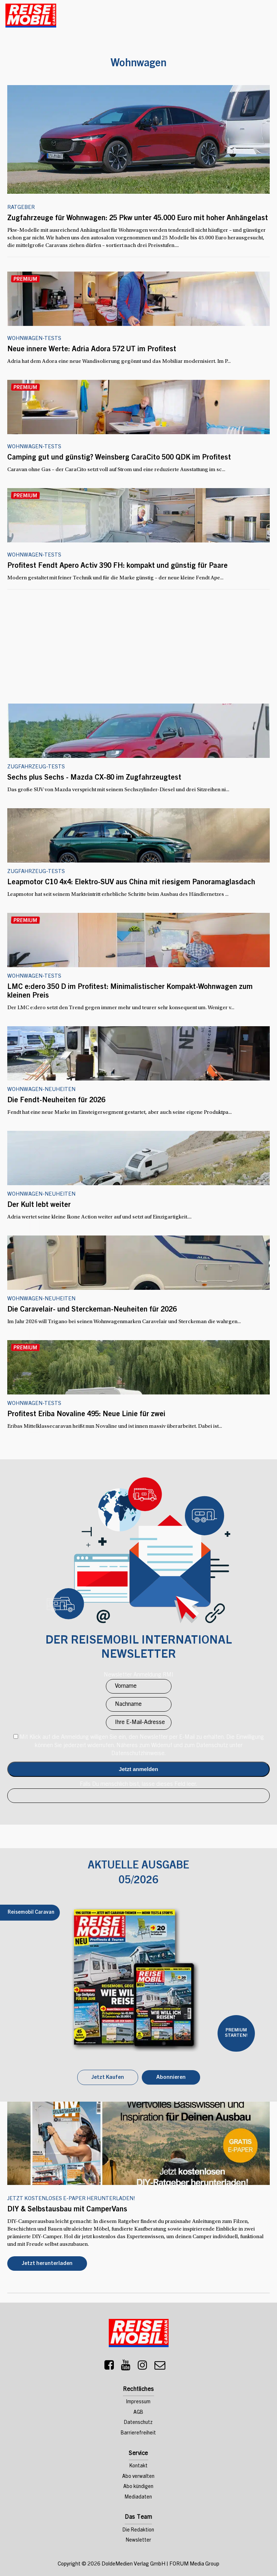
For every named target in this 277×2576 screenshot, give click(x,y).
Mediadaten (138, 2497)
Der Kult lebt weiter (39, 1205)
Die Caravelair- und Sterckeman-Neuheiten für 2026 (92, 1310)
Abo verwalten (138, 2476)
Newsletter (138, 2540)
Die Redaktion (138, 2530)
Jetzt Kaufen (107, 2077)
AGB (138, 2412)
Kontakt (138, 2466)
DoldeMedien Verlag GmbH (133, 2564)
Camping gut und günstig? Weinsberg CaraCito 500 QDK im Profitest (119, 458)
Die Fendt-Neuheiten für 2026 (56, 1100)
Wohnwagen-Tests (34, 338)
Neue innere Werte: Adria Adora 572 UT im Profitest (91, 349)
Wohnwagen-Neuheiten (41, 1299)
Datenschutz (138, 2422)
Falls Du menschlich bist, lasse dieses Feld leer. (138, 1784)
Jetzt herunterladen (47, 2263)
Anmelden (138, 1769)
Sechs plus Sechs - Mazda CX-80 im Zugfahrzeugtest (94, 778)
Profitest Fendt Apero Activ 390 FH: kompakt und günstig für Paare (117, 566)
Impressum (138, 2402)
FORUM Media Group (194, 2564)
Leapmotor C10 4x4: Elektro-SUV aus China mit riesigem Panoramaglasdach (131, 882)
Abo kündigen (138, 2486)
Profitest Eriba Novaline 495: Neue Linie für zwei (86, 1414)
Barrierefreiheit (138, 2433)
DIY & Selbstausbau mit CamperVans (67, 2210)
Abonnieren (171, 2077)
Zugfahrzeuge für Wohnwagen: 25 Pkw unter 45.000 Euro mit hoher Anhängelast (137, 218)
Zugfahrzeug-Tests (36, 871)
